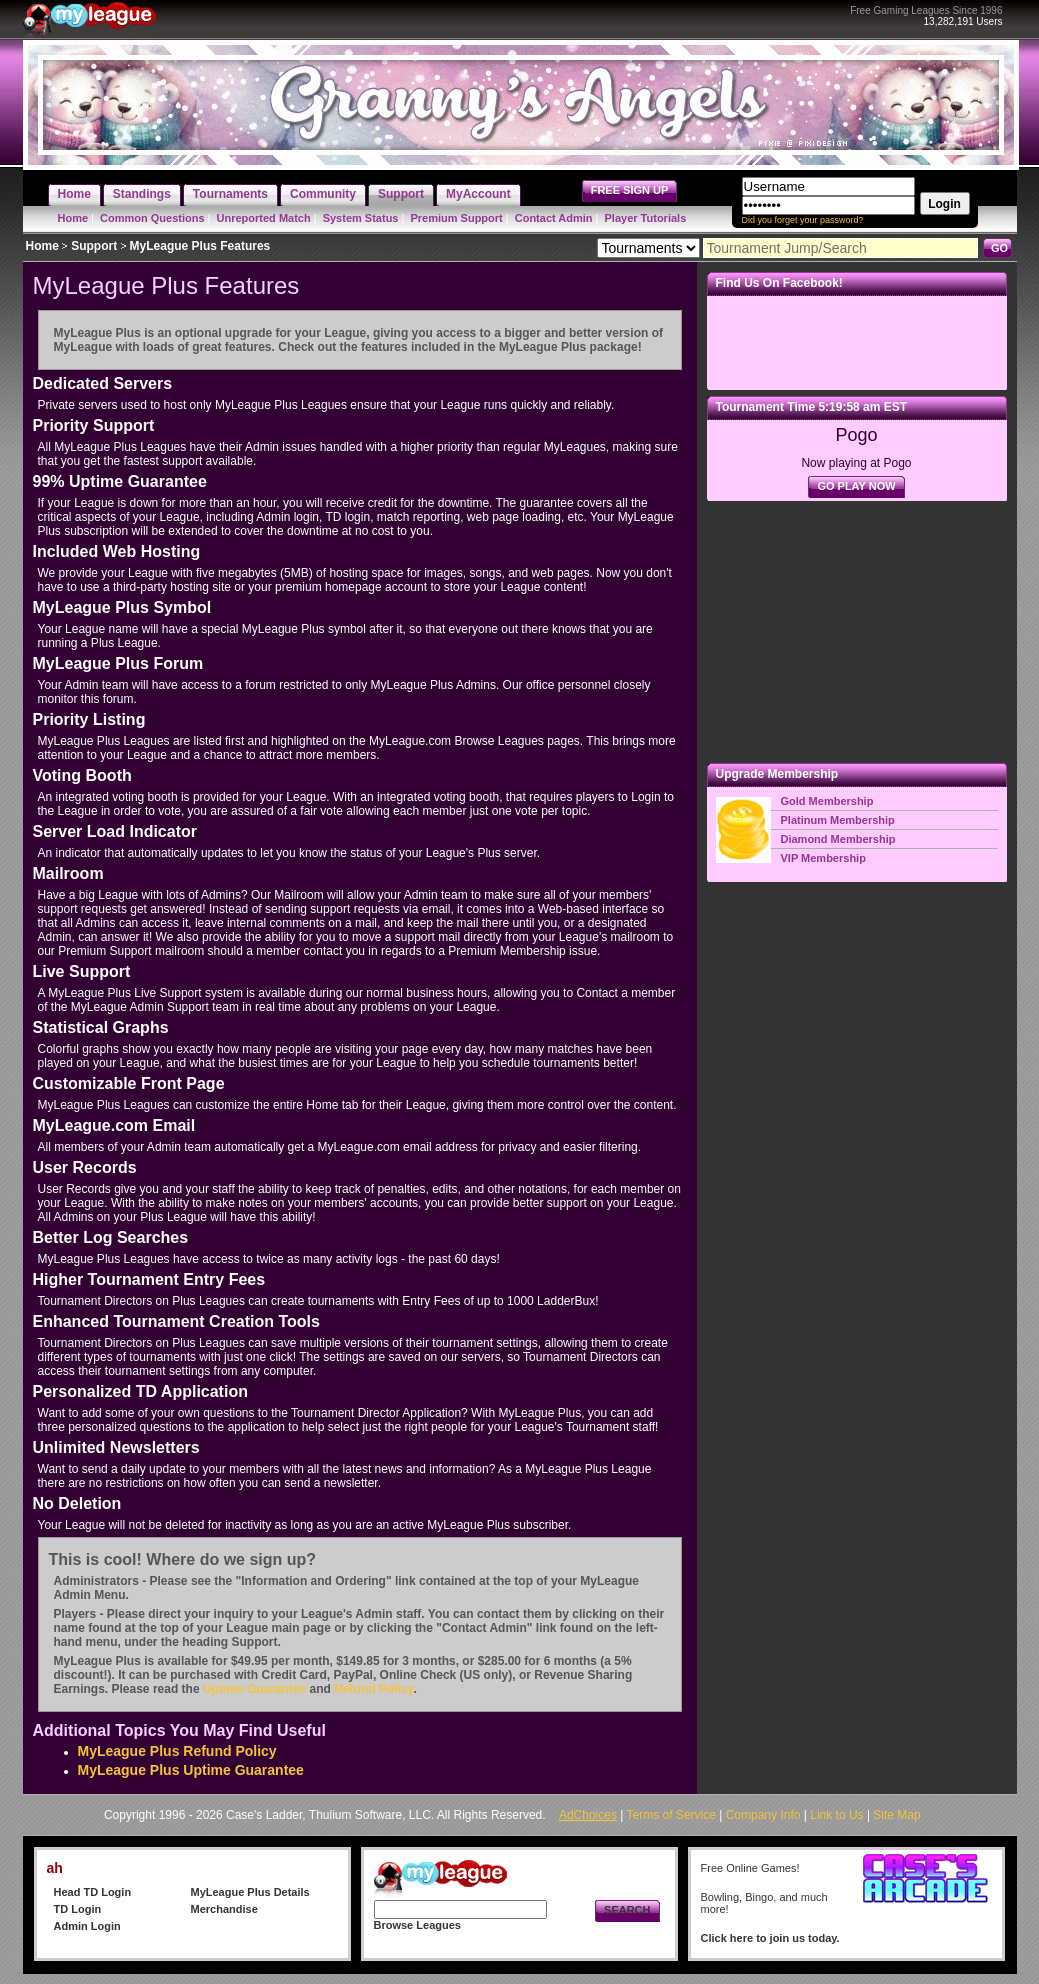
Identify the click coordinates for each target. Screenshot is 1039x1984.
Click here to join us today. (770, 1938)
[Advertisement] (857, 632)
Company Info (763, 1815)
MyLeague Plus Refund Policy (177, 1751)
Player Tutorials (646, 218)
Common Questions (152, 218)
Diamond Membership (838, 839)
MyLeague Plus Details (250, 1892)
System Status (361, 218)
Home (73, 218)
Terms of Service (671, 1815)
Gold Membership (827, 801)
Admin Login (87, 1926)
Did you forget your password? (803, 220)
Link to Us (836, 1815)
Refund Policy (373, 1689)
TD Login (78, 1909)
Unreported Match (264, 218)
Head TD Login (93, 1892)
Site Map (896, 1815)
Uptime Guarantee (254, 1689)
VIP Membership (823, 858)
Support (94, 246)
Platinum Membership (838, 820)
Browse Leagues (417, 1925)
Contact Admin (554, 218)
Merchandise (224, 1909)
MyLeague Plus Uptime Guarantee (191, 1770)
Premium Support (456, 218)
